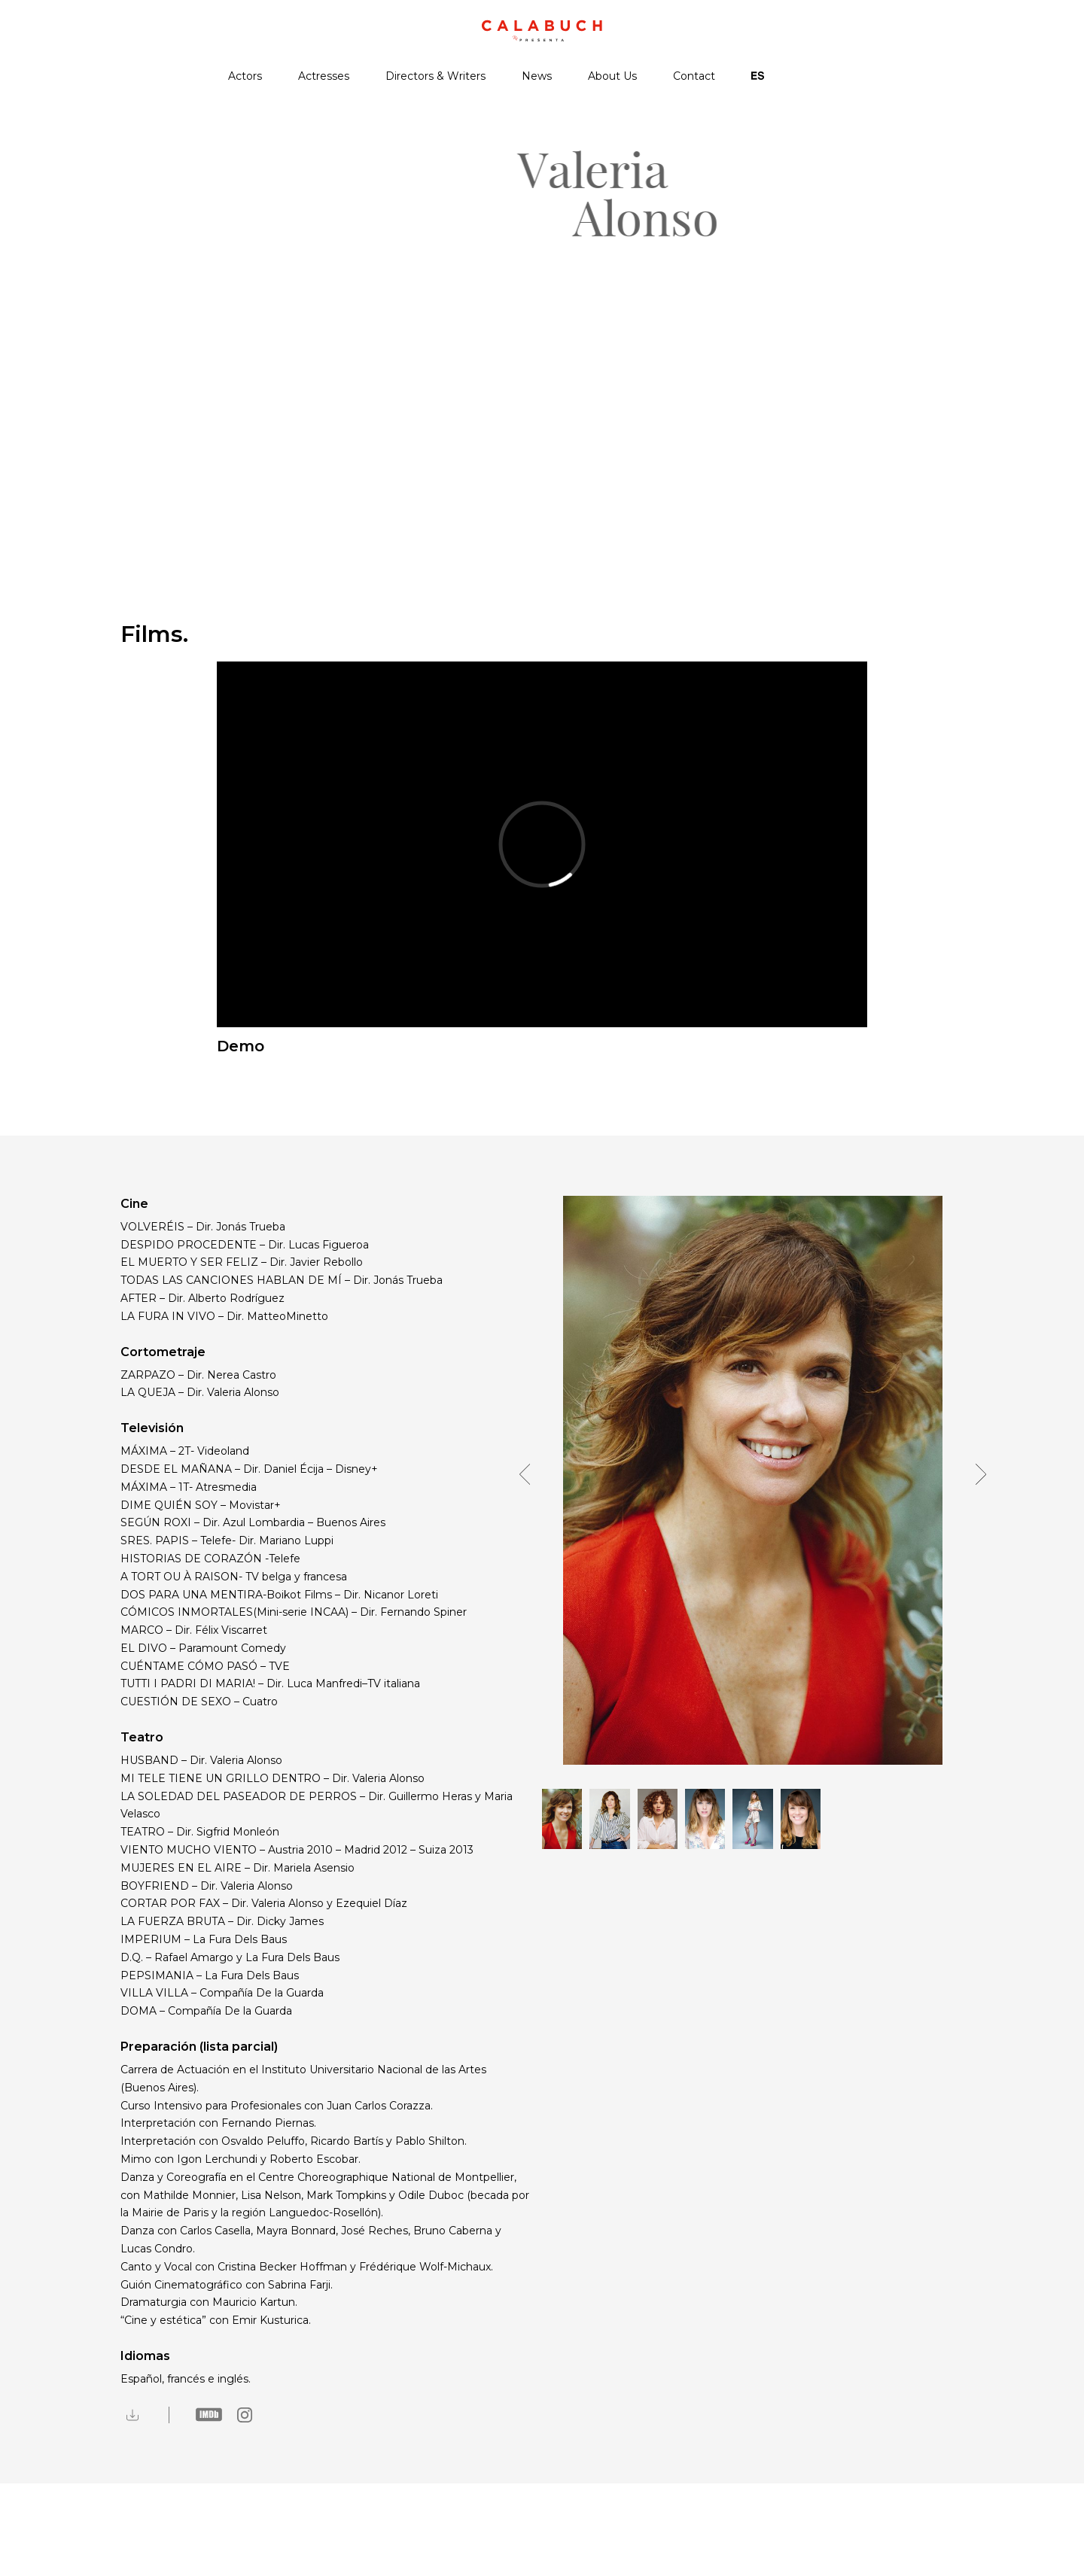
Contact (694, 76)
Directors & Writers (435, 76)
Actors (245, 76)
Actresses (323, 76)
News (537, 76)
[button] (529, 1480)
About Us (612, 76)
